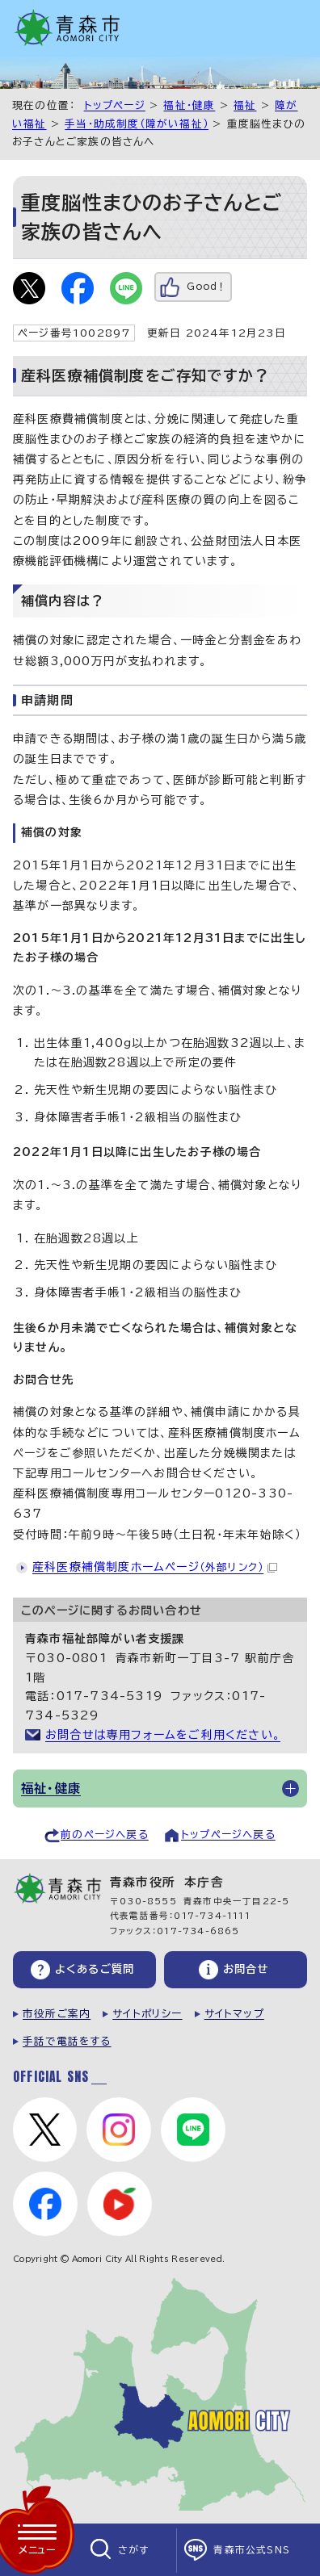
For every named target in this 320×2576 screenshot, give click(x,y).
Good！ (206, 286)
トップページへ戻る (228, 1834)
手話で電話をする (67, 2041)
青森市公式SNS (251, 2549)
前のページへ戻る (105, 1834)
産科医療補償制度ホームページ (154, 1567)
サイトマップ (234, 2013)
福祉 (245, 105)
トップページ (114, 105)
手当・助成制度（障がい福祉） (136, 124)
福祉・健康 (189, 105)
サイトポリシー (147, 2013)
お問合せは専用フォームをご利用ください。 (162, 1734)
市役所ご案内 (57, 2013)
